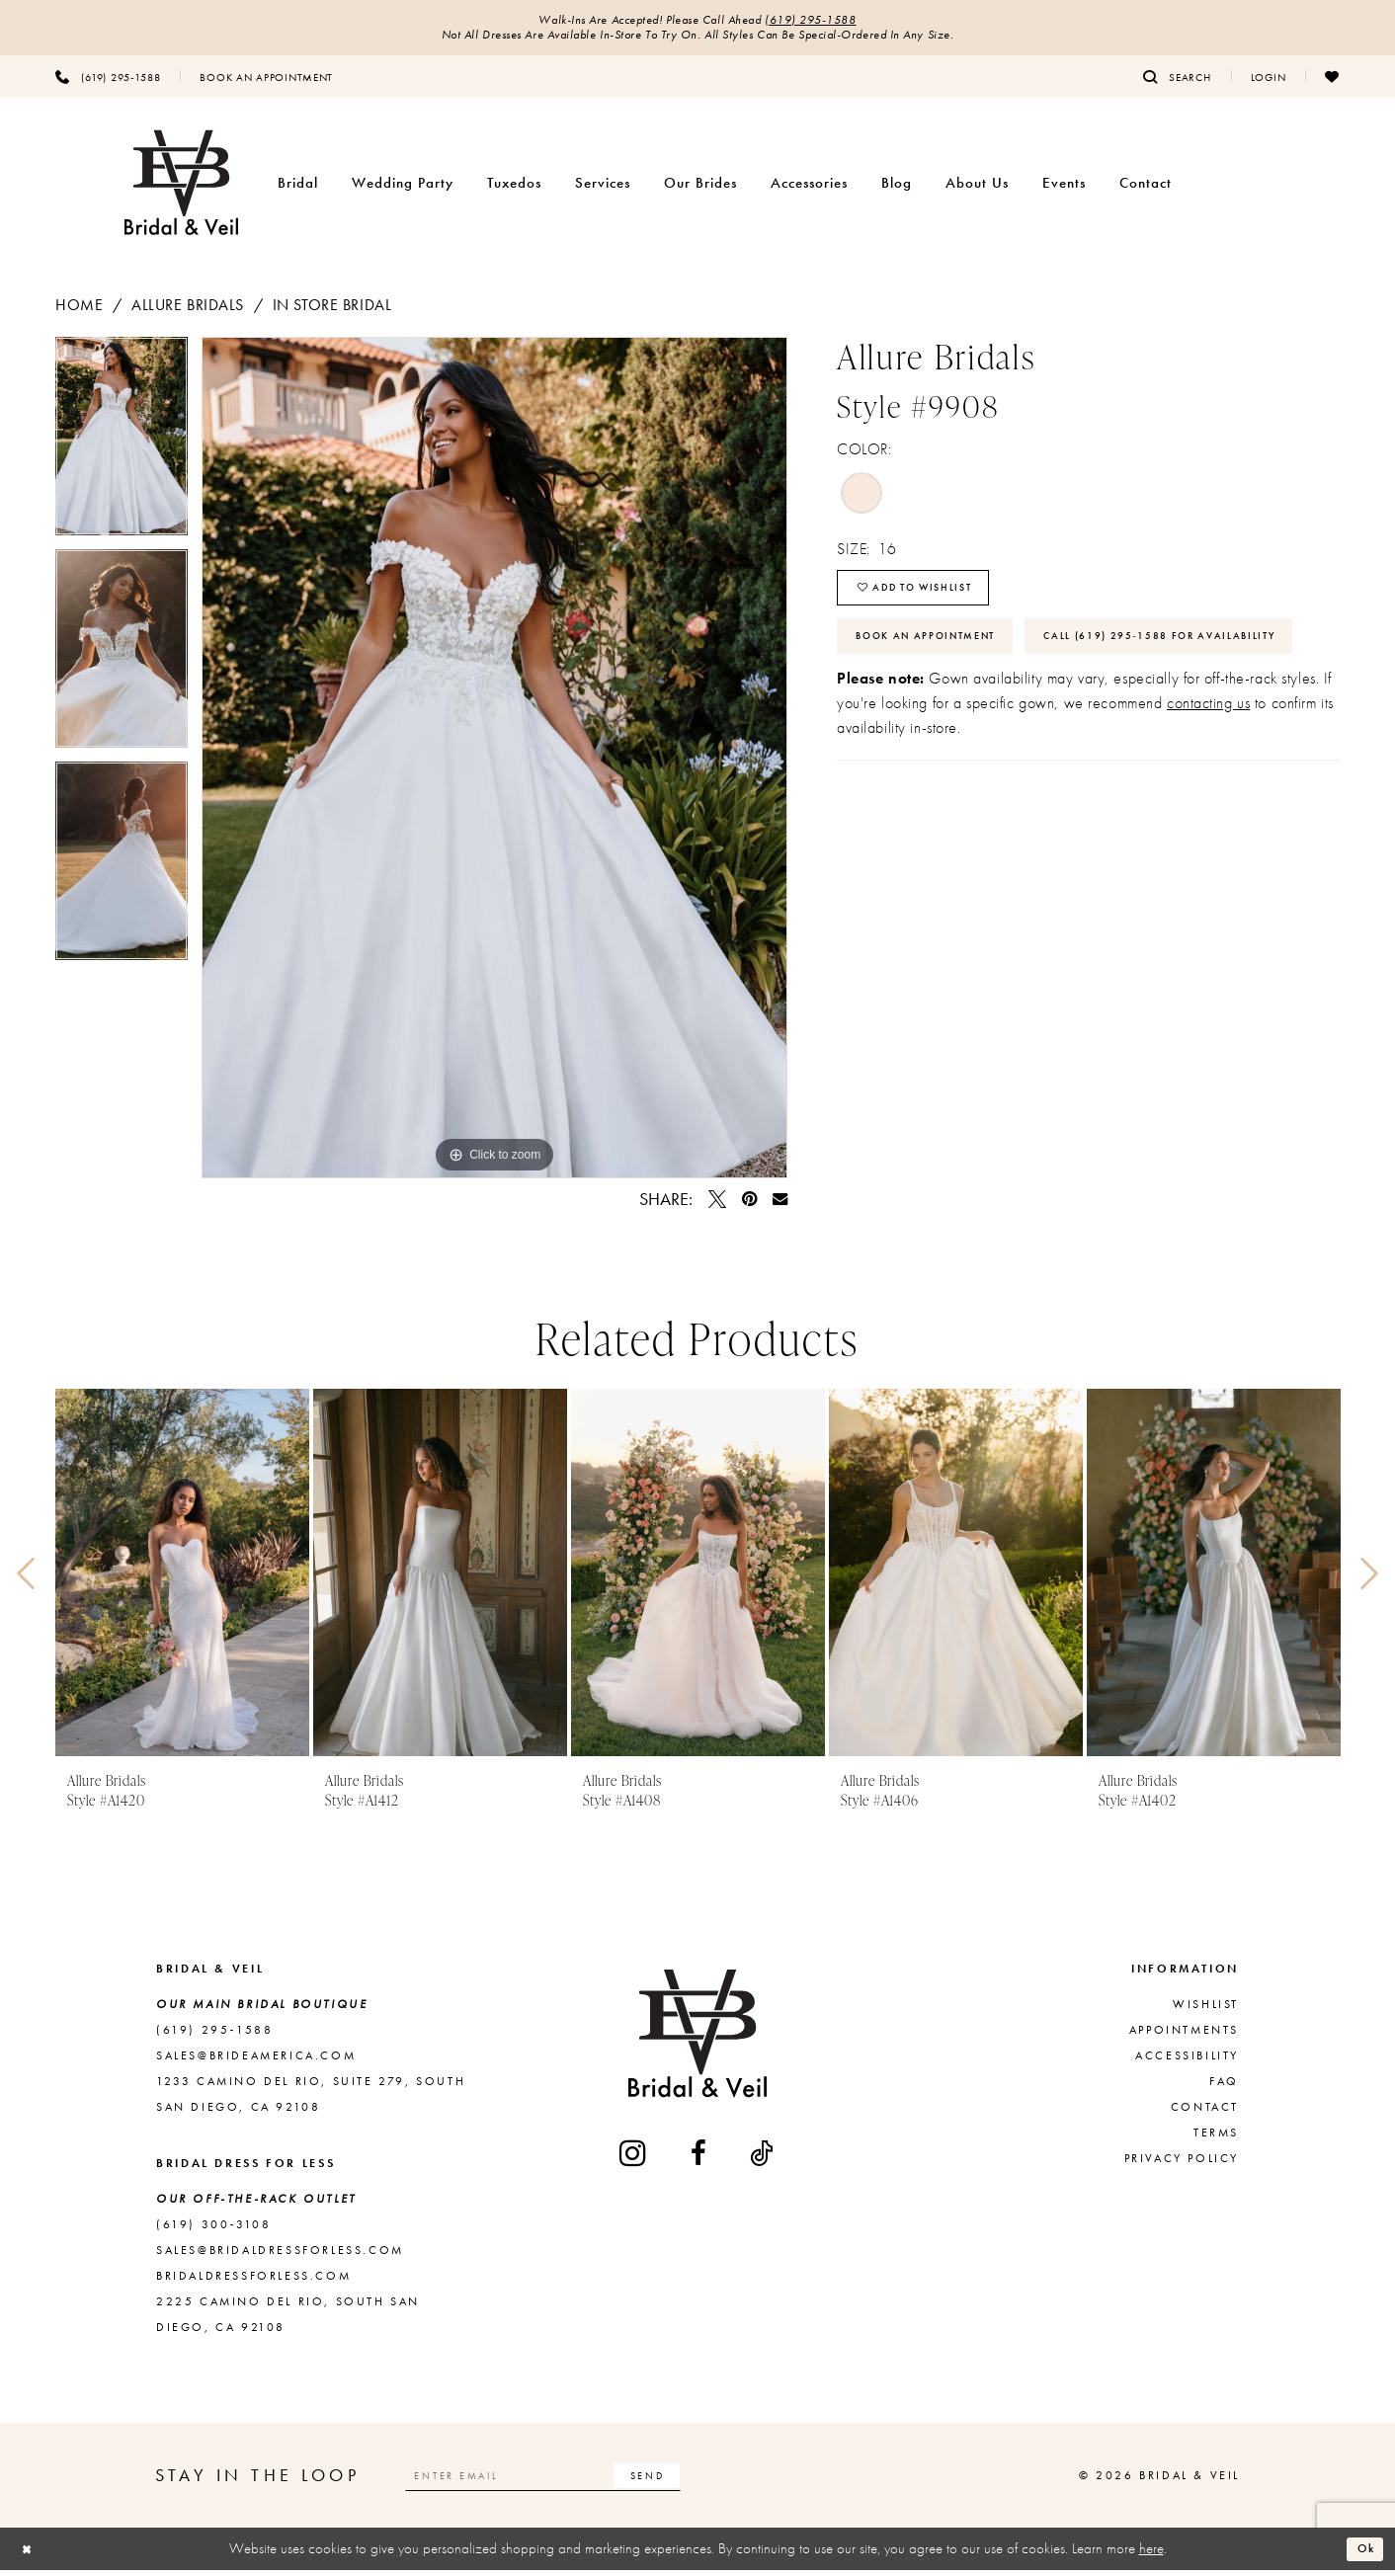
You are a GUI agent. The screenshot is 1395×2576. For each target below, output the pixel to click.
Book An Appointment (943, 657)
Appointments (1184, 2036)
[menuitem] (108, 82)
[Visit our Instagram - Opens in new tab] (634, 2158)
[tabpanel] (121, 449)
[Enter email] (570, 2480)
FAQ (1224, 2087)
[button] (1268, 82)
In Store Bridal (332, 310)
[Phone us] (108, 82)
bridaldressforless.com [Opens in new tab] (253, 2282)
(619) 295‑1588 (827, 22)
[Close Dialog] (30, 2554)
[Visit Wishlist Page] (1332, 82)
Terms (1216, 2138)
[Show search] (1177, 82)
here (1151, 2554)
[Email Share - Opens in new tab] (780, 1204)
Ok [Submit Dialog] (1361, 2554)
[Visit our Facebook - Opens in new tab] (700, 2159)
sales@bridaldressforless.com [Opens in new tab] (280, 2256)
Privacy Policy (1181, 2164)
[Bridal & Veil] (181, 189)
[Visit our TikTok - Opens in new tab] (763, 2159)
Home (79, 310)
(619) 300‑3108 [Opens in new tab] (213, 2230)
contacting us (1208, 784)
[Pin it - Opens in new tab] (749, 1205)
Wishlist (1206, 2010)
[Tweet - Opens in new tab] (717, 1205)
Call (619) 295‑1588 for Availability (997, 714)
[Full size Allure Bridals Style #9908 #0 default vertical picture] (494, 763)
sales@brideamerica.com (256, 2061)
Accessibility (1187, 2061)
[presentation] (182, 1579)
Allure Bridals (187, 310)
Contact (1205, 2113)
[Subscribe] (701, 2480)
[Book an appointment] (266, 82)
